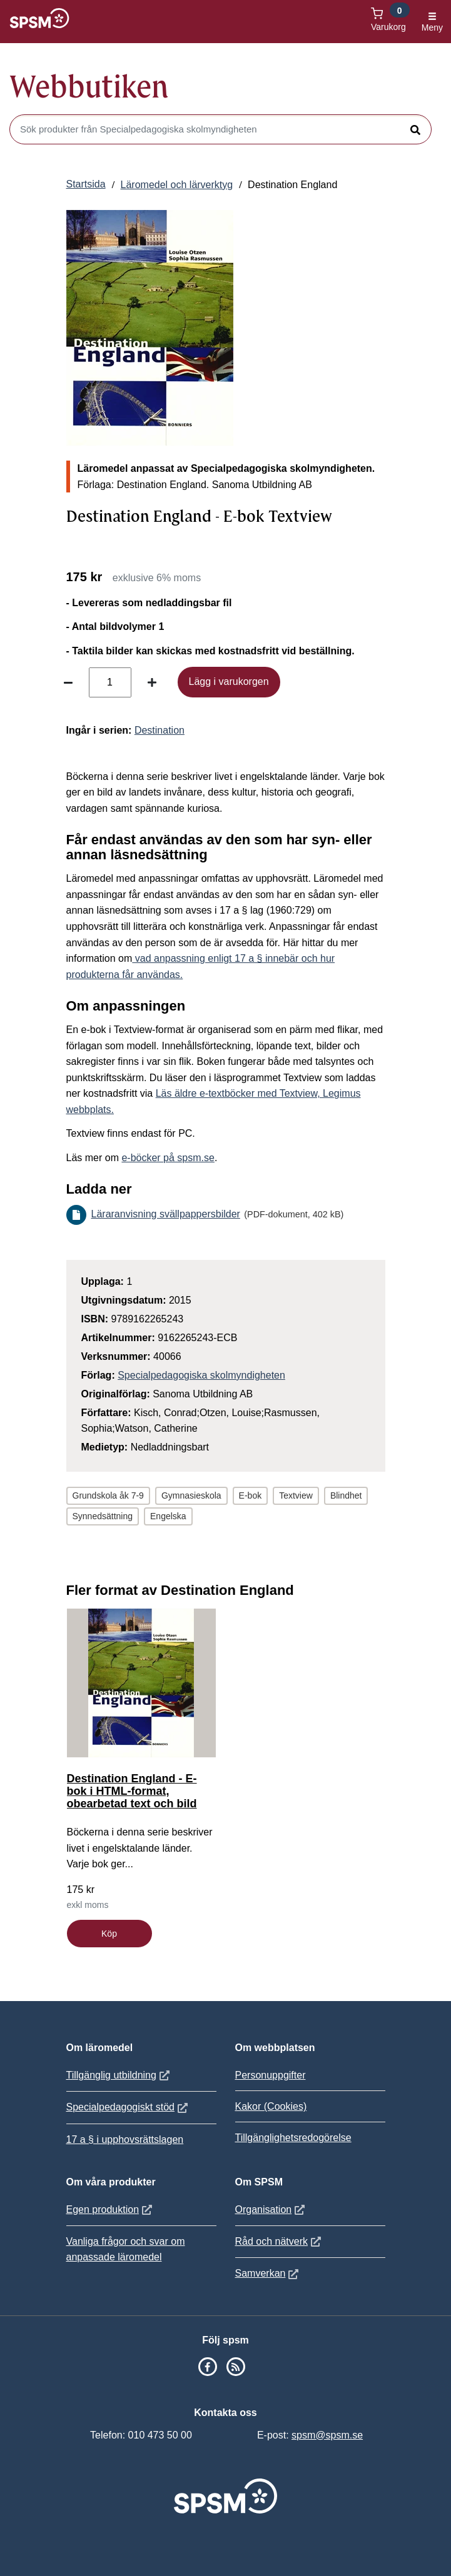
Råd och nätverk (280, 2241)
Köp (109, 1934)
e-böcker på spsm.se (168, 1157)
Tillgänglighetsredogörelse (293, 2137)
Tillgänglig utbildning (119, 2075)
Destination (159, 730)
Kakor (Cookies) (271, 2106)
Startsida (86, 184)
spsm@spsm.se (327, 2435)
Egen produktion (111, 2209)
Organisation (271, 2209)
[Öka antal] (152, 682)
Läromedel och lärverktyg (177, 184)
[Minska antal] (68, 682)
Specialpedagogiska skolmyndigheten (201, 1375)
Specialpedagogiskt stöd (128, 2107)
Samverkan (268, 2273)
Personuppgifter (270, 2075)
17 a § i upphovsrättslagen (125, 2139)
